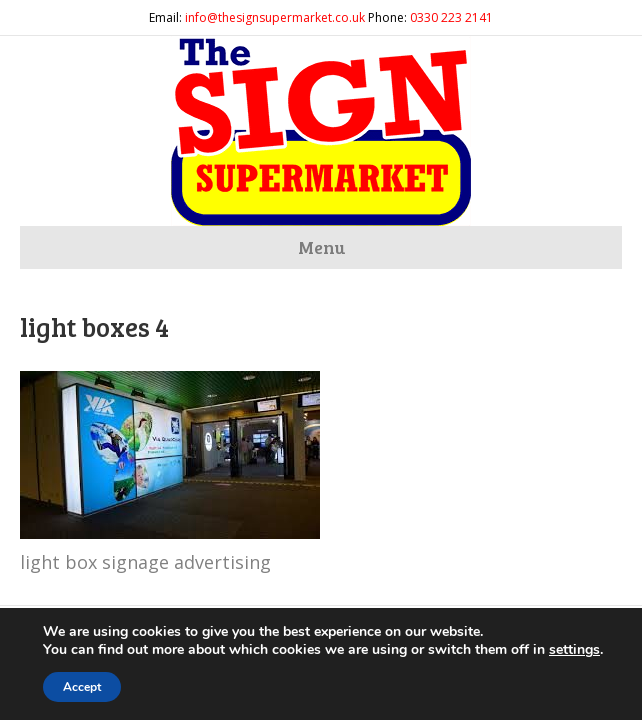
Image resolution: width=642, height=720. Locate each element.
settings (574, 650)
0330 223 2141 (451, 17)
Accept (82, 687)
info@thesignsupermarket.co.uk (275, 17)
